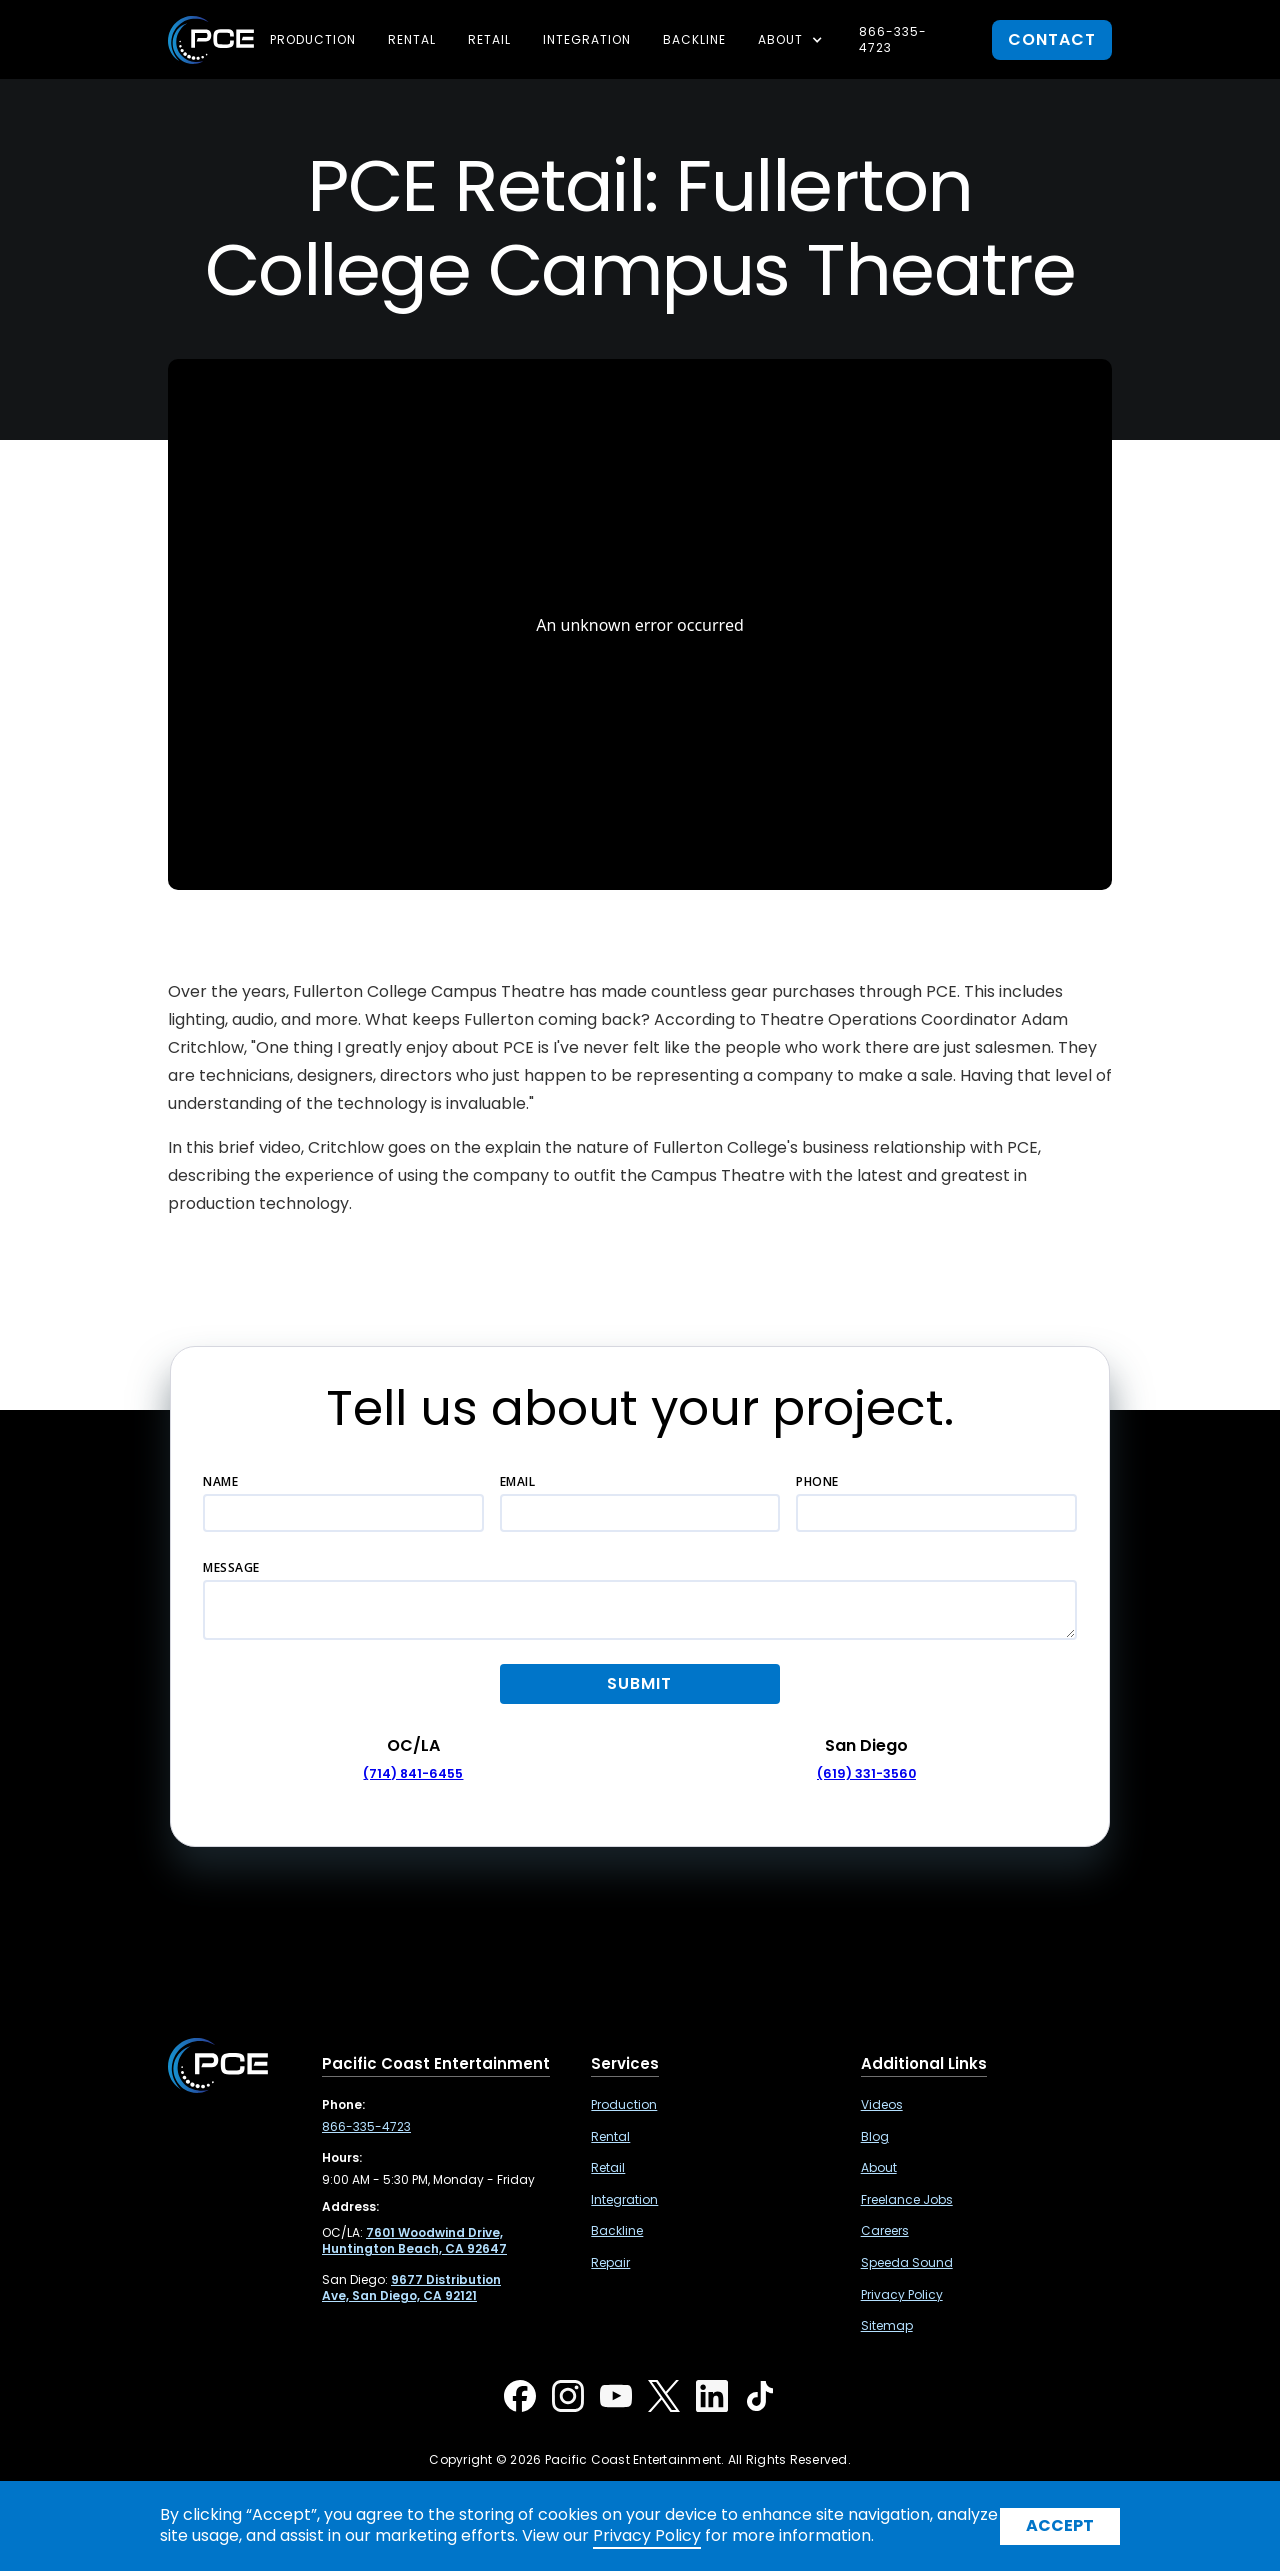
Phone (817, 1481)
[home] (211, 40)
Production (313, 39)
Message (231, 1567)
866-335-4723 (893, 39)
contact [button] (1052, 39)
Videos (882, 2105)
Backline (694, 39)
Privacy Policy (902, 2295)
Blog (875, 2137)
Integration (587, 39)
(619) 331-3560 (866, 1773)
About (879, 2168)
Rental (412, 39)
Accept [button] (1060, 2525)
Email (518, 1481)
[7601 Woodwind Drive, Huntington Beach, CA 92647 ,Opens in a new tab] (414, 2240)
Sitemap (887, 2326)
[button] (792, 40)
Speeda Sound (907, 2263)
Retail (489, 39)
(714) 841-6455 (413, 1773)
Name (220, 1481)
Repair (610, 2263)
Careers (885, 2231)
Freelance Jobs (907, 2200)
